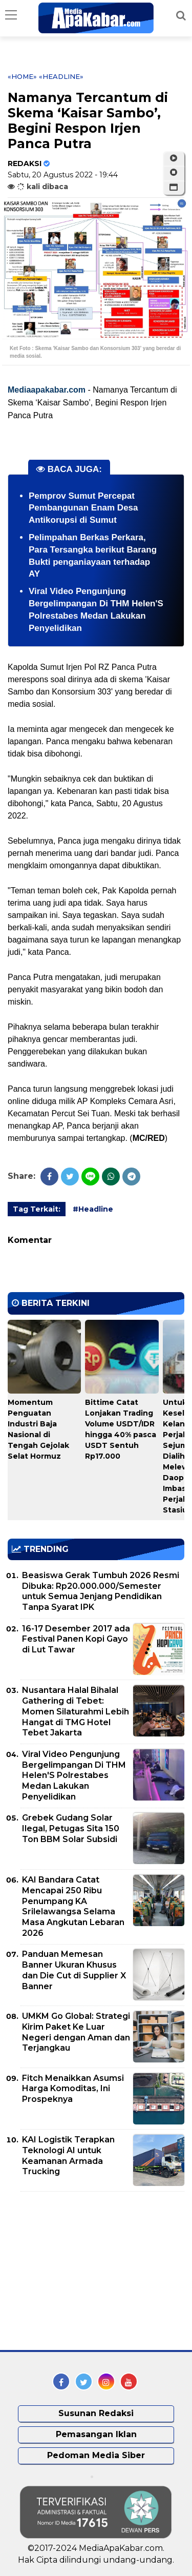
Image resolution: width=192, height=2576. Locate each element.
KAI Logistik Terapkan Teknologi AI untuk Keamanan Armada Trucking (68, 2155)
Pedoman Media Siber (96, 2455)
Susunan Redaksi (96, 2413)
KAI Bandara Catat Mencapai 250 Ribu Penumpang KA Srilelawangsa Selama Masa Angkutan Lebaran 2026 (73, 1906)
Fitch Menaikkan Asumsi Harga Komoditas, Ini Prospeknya (73, 2088)
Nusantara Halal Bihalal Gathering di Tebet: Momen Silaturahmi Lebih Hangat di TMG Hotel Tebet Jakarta (75, 1711)
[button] (173, 187)
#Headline (93, 1209)
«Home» (22, 76)
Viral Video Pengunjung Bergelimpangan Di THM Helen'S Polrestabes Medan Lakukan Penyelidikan (74, 1775)
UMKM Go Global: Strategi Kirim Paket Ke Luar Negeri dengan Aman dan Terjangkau (76, 2032)
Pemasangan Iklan (96, 2434)
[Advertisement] (84, 2271)
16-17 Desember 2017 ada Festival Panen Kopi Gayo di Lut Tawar (76, 1639)
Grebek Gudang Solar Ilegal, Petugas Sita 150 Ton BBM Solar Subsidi (70, 1828)
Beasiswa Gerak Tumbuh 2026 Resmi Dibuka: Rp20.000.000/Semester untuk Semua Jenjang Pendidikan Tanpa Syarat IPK (100, 1591)
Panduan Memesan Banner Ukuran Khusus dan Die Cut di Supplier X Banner (74, 1970)
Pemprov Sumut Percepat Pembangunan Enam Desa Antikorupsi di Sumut (83, 508)
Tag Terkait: (36, 1209)
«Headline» (61, 76)
